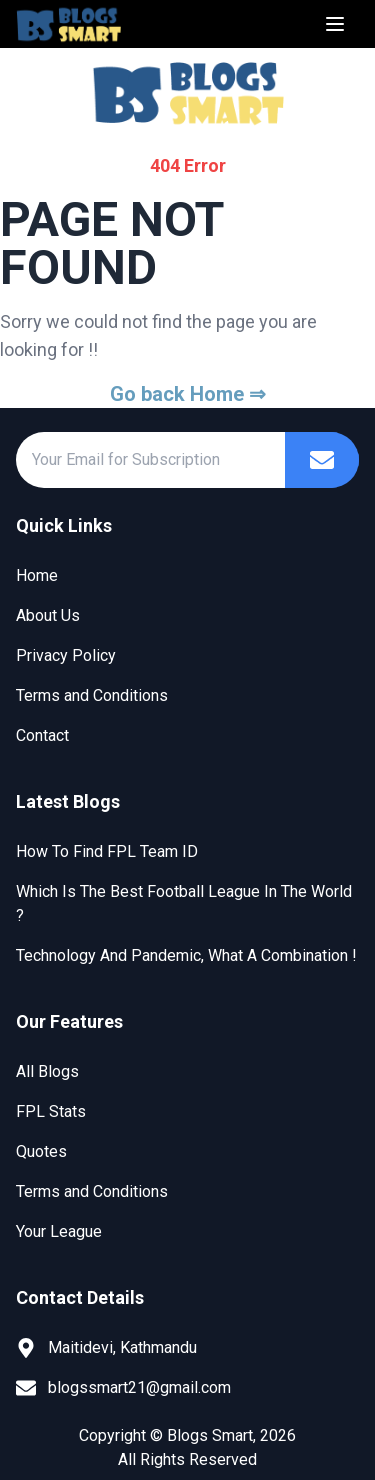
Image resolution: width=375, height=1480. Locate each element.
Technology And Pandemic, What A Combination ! (186, 955)
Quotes (41, 1151)
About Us (48, 615)
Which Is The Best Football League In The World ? (184, 903)
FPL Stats (51, 1111)
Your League (59, 1231)
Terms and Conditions (92, 695)
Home (37, 575)
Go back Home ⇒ (188, 394)
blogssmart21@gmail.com (139, 1387)
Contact (42, 735)
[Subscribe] (322, 460)
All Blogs (47, 1071)
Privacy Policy (66, 655)
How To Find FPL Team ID (107, 851)
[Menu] (335, 24)
